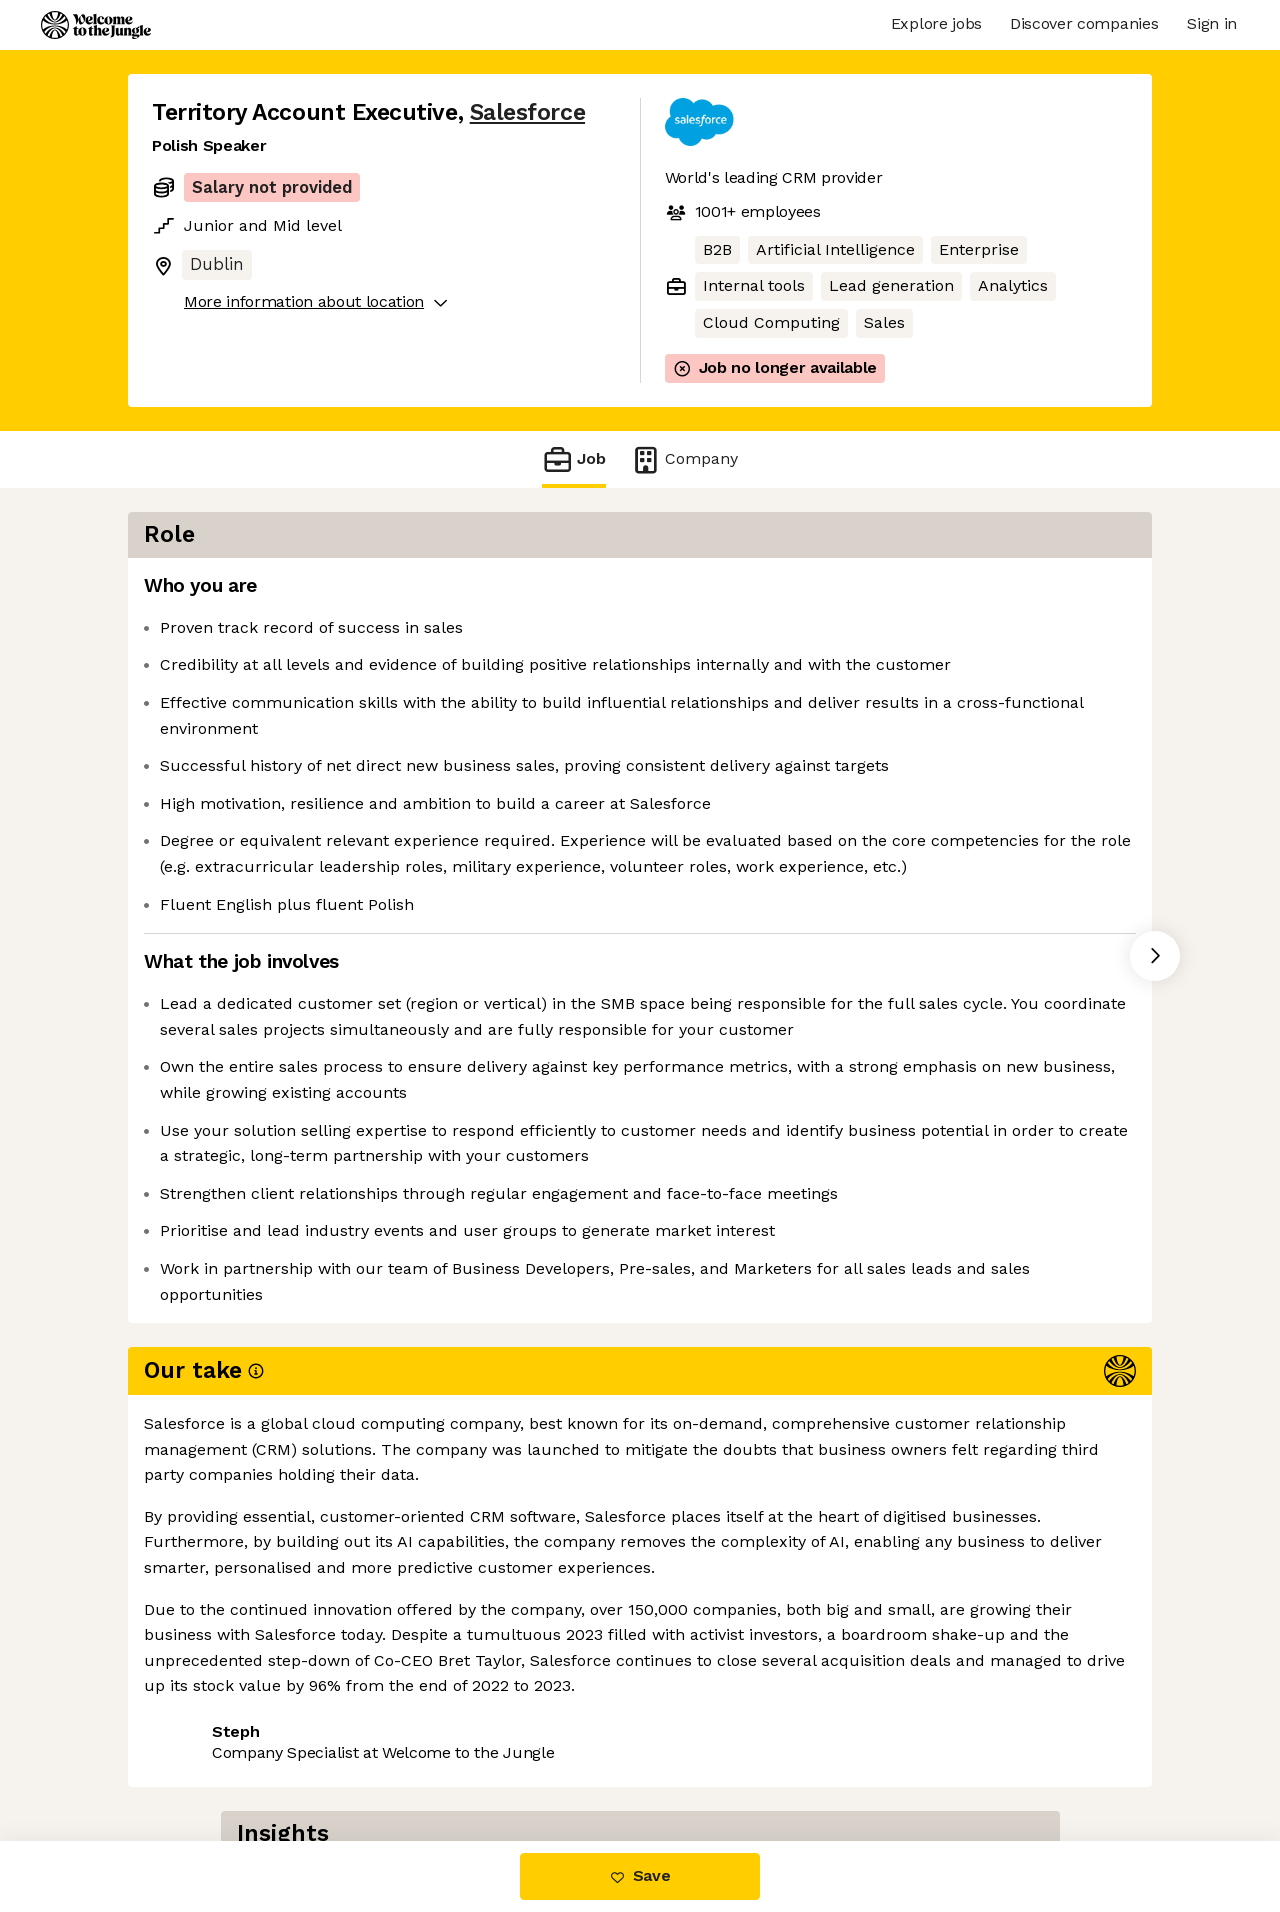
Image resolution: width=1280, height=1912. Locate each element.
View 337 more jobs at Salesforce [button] (421, 1756)
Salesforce (527, 112)
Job (574, 459)
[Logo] (96, 25)
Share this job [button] (207, 1756)
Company (684, 459)
